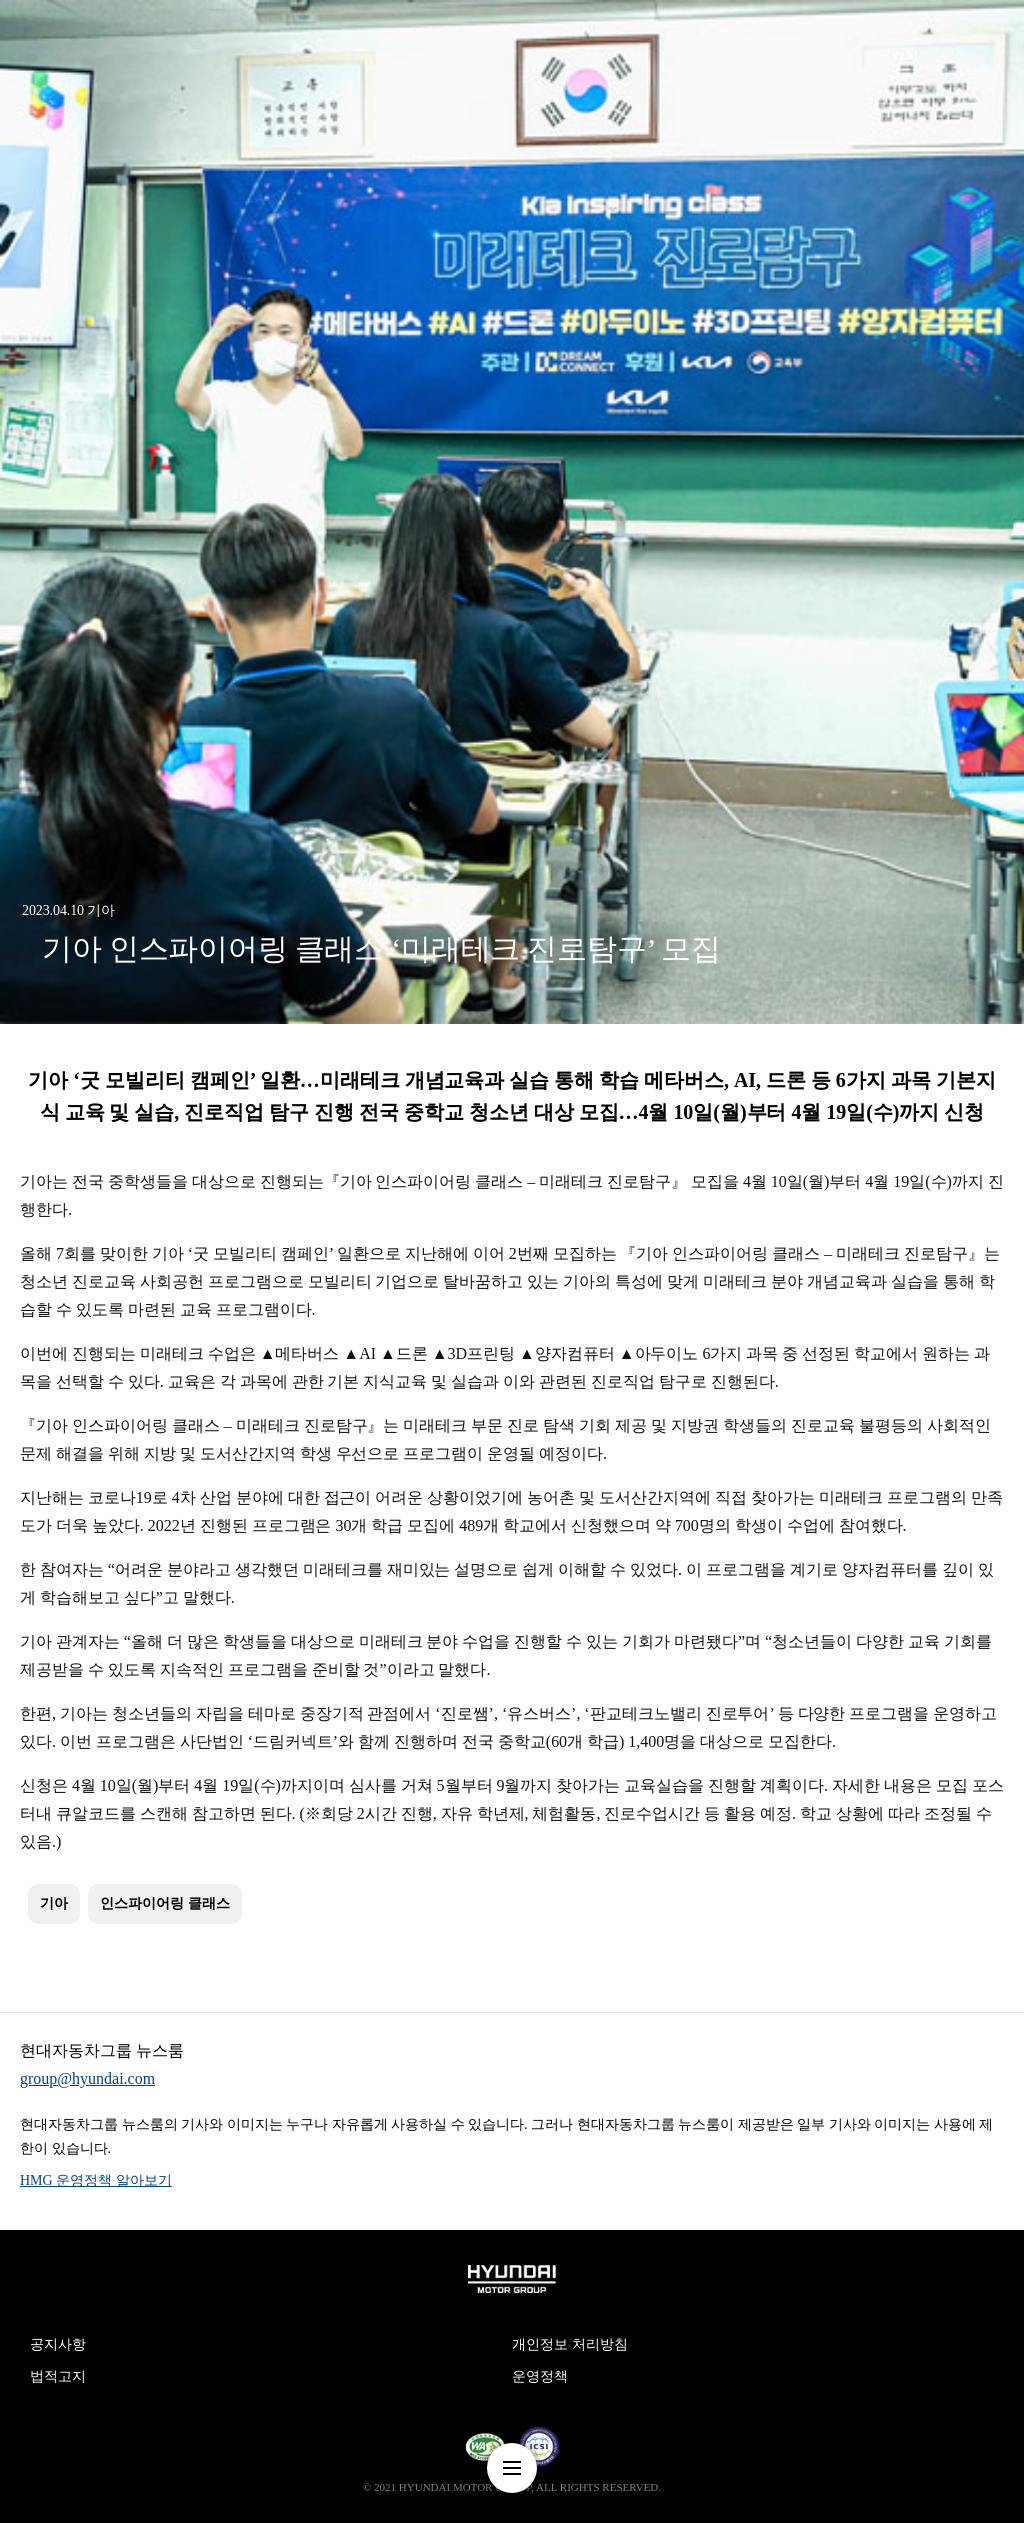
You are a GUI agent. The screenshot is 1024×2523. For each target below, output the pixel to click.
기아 (54, 1903)
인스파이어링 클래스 (165, 1903)
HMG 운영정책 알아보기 (96, 2180)
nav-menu (512, 2468)
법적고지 (58, 2376)
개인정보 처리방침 (570, 2344)
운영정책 (540, 2376)
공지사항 (58, 2344)
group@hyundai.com (87, 2078)
